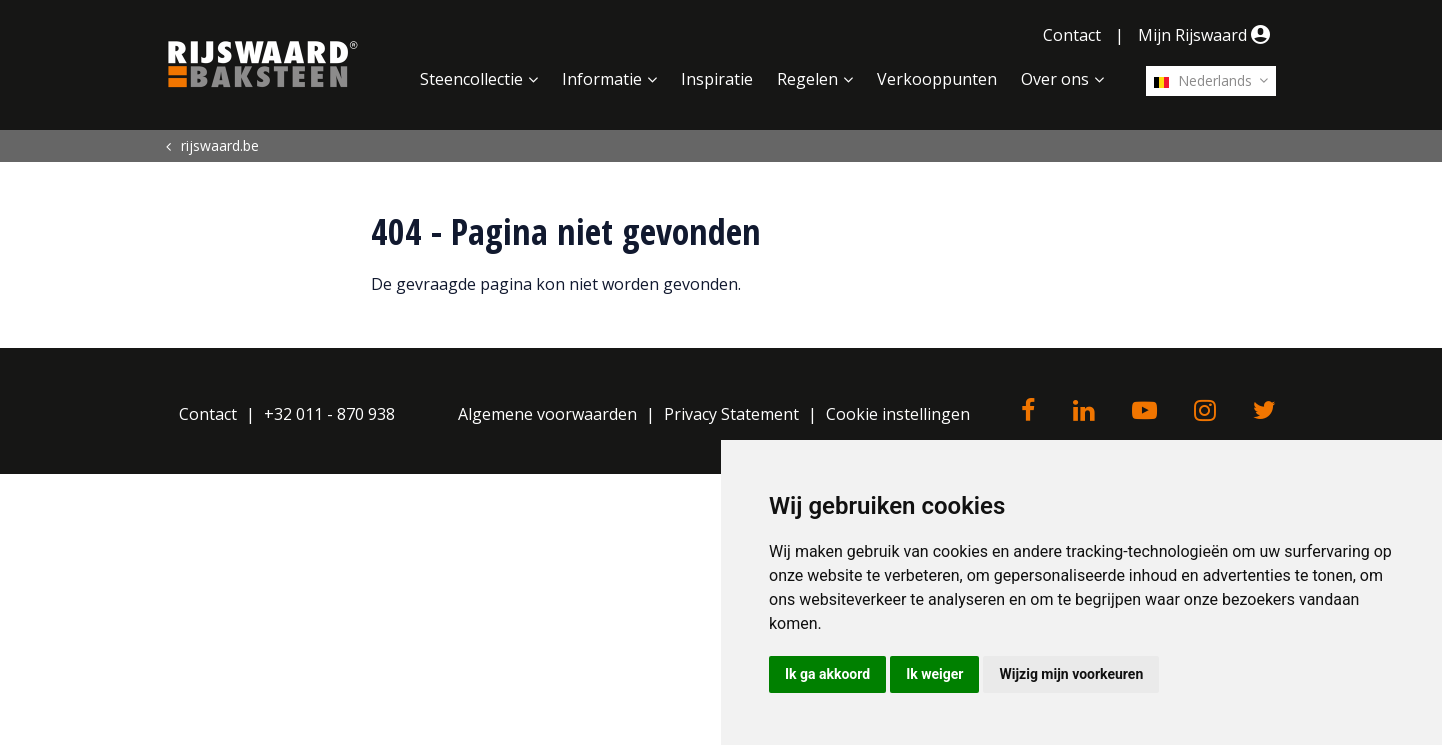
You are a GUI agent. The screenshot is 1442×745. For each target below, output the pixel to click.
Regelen (807, 79)
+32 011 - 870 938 (329, 414)
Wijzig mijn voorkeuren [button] (1071, 674)
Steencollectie (471, 79)
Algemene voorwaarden (547, 414)
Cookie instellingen (898, 414)
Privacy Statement (731, 414)
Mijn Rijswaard (1207, 35)
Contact (1072, 35)
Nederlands (1203, 80)
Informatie (602, 79)
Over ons (1055, 79)
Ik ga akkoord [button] (827, 674)
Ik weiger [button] (934, 674)
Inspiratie (717, 79)
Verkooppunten (937, 79)
